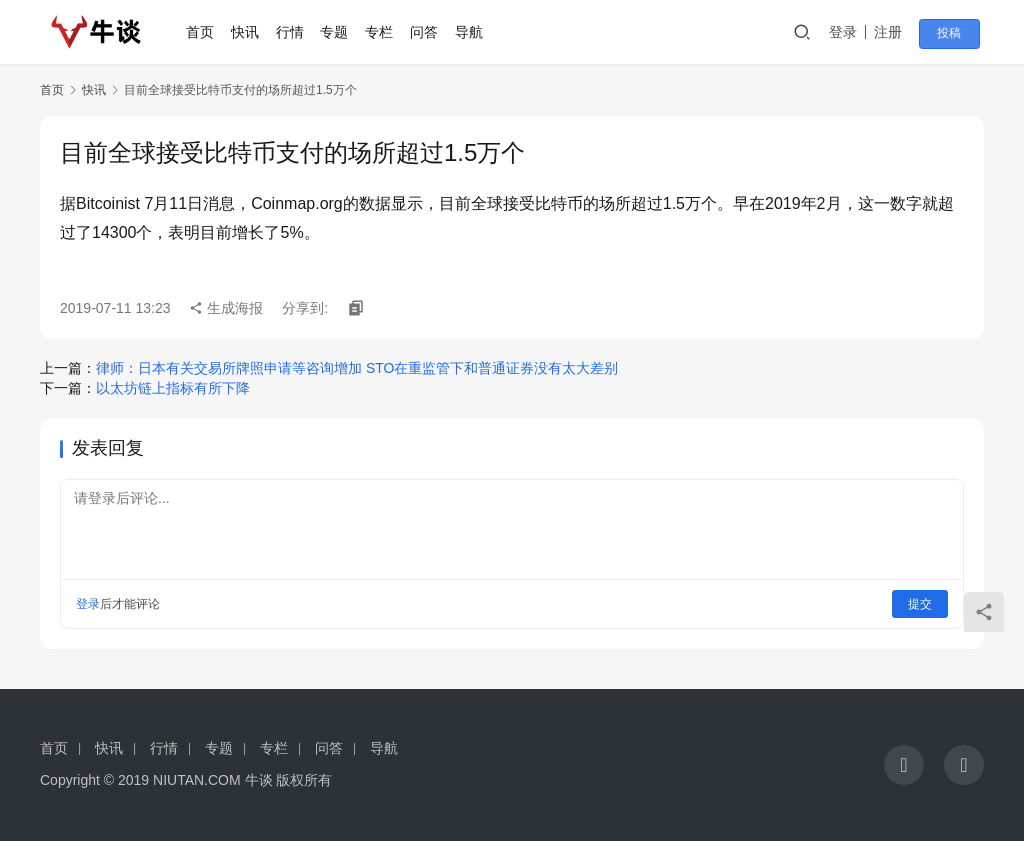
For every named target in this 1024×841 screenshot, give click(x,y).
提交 (920, 604)
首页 (205, 32)
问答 (429, 32)
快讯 (250, 32)
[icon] (904, 765)
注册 (898, 32)
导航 (473, 32)
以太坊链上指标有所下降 (173, 388)
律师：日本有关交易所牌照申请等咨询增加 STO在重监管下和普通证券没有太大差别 (357, 368)
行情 (294, 32)
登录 (853, 32)
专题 (339, 32)
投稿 (956, 33)
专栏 (384, 32)
